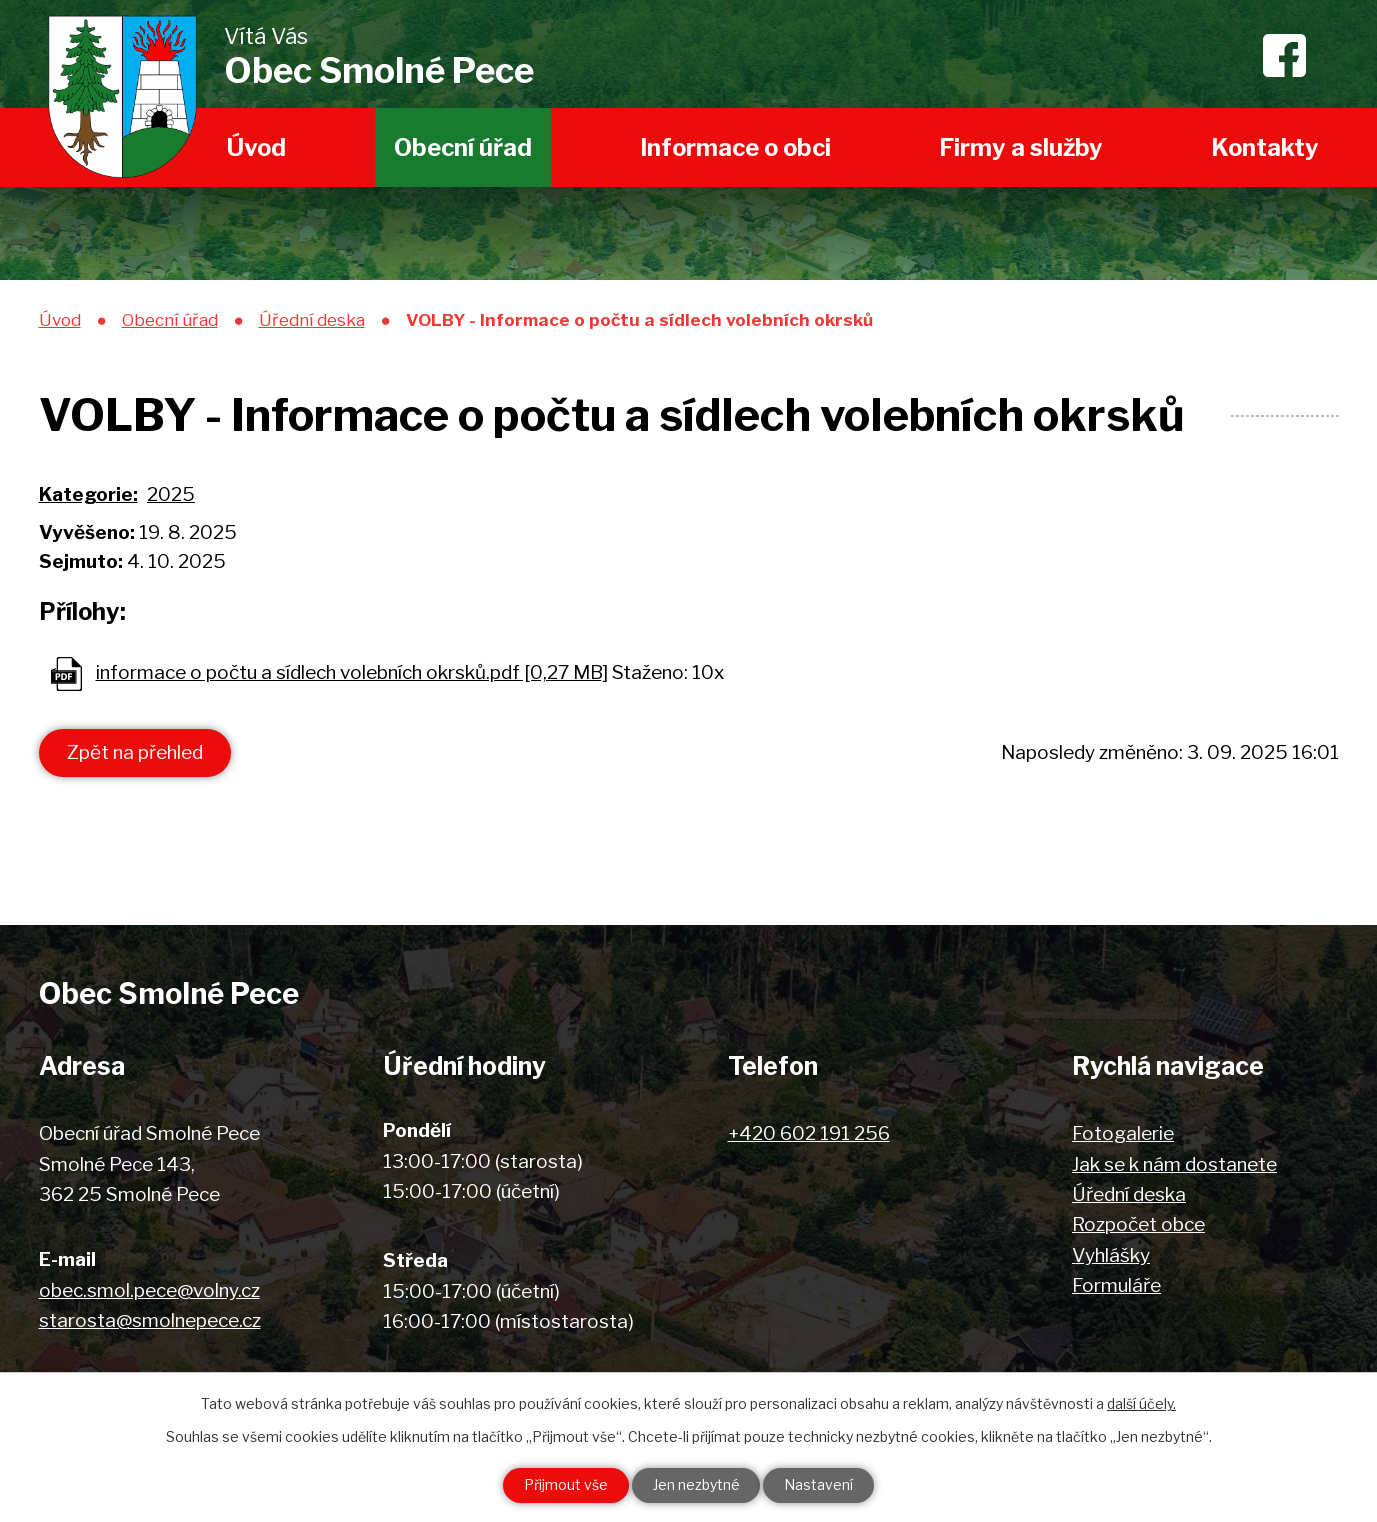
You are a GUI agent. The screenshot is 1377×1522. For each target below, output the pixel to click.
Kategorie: (88, 494)
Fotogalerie (1123, 1133)
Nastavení (819, 1485)
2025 (171, 494)
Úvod (256, 147)
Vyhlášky (1111, 1255)
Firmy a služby (1021, 147)
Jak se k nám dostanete (1174, 1164)
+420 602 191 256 (809, 1133)
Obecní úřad (463, 147)
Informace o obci (735, 147)
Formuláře (1116, 1285)
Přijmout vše (566, 1485)
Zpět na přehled (135, 752)
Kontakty (1265, 147)
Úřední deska (312, 319)
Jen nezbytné (696, 1485)
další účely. (1141, 1403)
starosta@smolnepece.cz (150, 1320)
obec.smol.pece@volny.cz (149, 1290)
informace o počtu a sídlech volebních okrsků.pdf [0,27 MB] (352, 672)
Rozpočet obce (1138, 1224)
